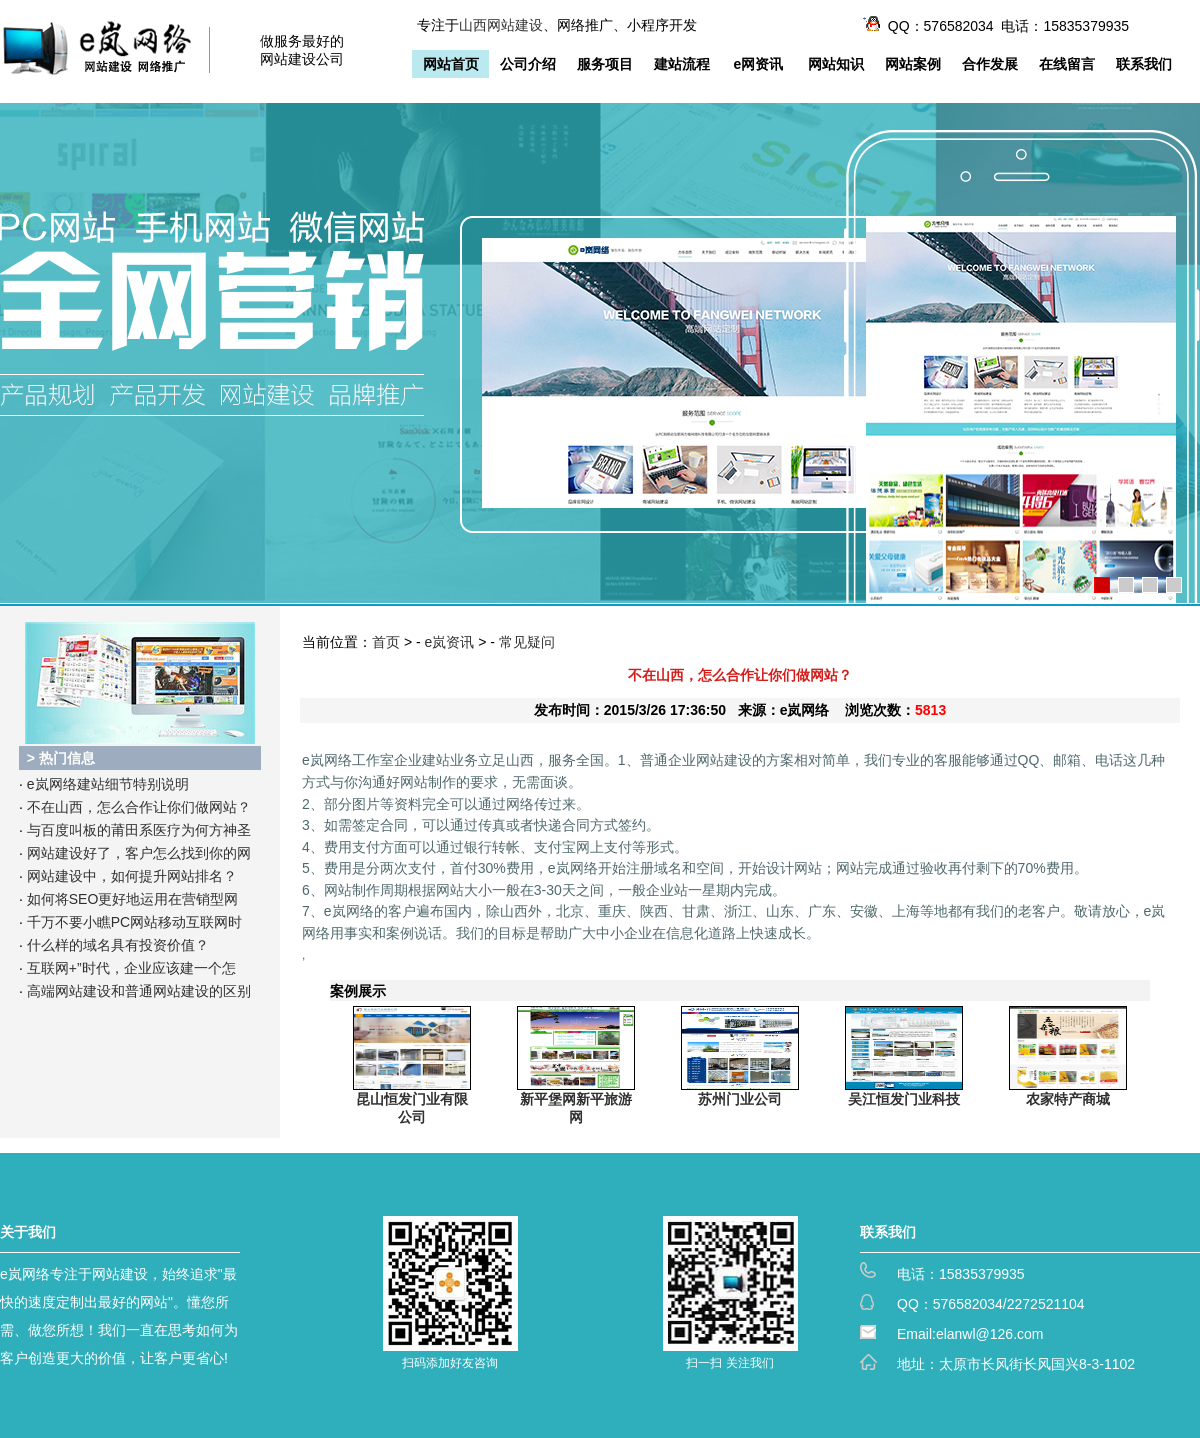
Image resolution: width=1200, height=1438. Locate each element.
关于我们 (28, 1232)
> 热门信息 (61, 758)
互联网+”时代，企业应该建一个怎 (131, 968)
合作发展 (990, 64)
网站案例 (913, 64)
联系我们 (1144, 64)
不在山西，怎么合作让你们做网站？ (139, 807)
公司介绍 (528, 64)
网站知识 (836, 64)
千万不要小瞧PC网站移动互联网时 (134, 922)
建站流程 (682, 64)
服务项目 (605, 64)
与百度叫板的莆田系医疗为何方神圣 (139, 830)
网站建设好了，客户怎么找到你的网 (139, 853)
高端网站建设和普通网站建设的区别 (139, 991)
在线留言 (1067, 64)
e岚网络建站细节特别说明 (108, 784)
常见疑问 (527, 642)
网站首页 (451, 64)
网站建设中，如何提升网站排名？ (132, 876)
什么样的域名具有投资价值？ (118, 945)
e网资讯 (759, 64)
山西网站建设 (501, 25)
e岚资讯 (450, 642)
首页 (386, 642)
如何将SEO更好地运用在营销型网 (133, 899)
